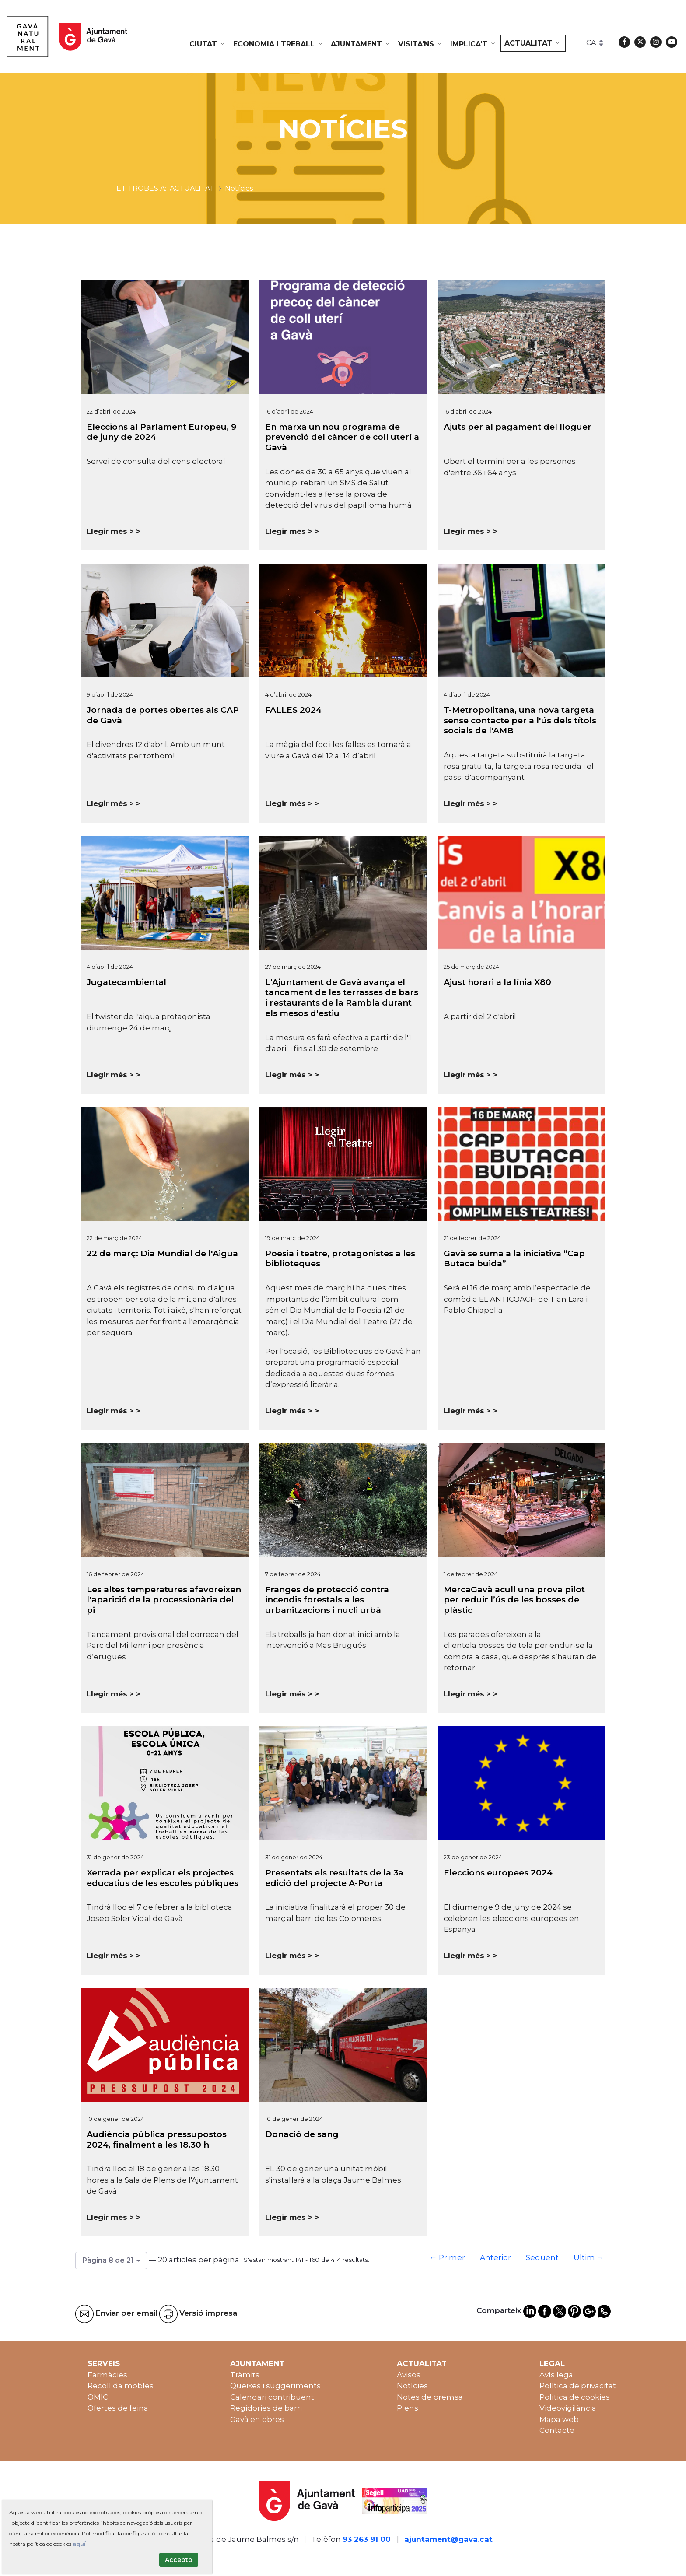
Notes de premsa (430, 2397)
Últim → (589, 2257)
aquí (79, 2544)
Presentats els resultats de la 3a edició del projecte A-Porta (334, 1878)
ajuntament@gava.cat (448, 2539)
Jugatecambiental (126, 982)
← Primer (447, 2257)
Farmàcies (107, 2374)
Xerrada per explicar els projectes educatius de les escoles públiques (162, 1878)
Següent (542, 2257)
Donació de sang (302, 2134)
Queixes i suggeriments (275, 2385)
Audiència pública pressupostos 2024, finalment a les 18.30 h (157, 2139)
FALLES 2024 (293, 710)
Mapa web (559, 2419)
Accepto (178, 2560)
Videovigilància (567, 2408)
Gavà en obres (257, 2419)
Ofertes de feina (118, 2408)
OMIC (98, 2397)
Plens (407, 2408)
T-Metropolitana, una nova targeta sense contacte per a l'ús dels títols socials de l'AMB (520, 720)
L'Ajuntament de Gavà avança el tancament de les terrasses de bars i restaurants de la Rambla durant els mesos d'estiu (341, 997)
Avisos (408, 2374)
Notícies (412, 2385)
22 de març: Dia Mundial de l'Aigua (162, 1253)
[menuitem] (208, 44)
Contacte (556, 2430)
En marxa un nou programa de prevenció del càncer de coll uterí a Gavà (342, 437)
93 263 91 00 (367, 2539)
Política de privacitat (577, 2385)
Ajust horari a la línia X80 (497, 982)
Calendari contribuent (272, 2397)
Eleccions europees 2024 (498, 1873)
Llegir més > (110, 531)
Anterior (495, 2257)
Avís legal (557, 2374)
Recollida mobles (121, 2385)
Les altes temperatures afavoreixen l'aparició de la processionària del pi (164, 1600)
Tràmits (244, 2374)
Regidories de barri (266, 2408)
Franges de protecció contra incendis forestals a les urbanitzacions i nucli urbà (327, 1600)
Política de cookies (574, 2397)
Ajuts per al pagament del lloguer (518, 427)
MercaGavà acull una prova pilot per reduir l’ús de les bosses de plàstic (514, 1600)
